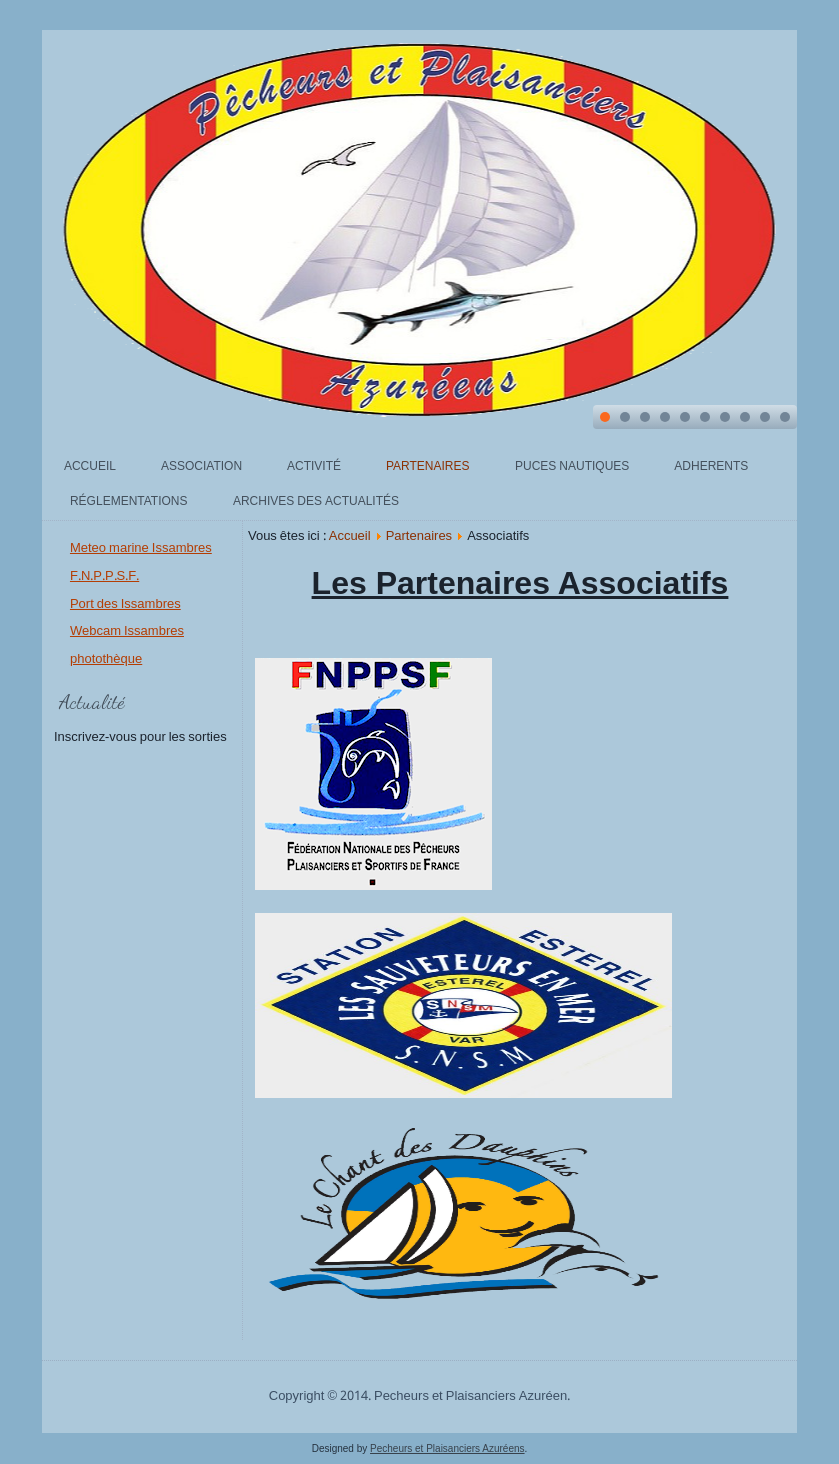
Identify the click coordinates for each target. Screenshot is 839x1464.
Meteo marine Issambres (141, 548)
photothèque (106, 659)
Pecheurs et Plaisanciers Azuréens (447, 1448)
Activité (314, 467)
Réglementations (129, 502)
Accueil (90, 467)
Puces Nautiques (572, 467)
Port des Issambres (125, 604)
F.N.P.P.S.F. (104, 576)
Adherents (711, 467)
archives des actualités (316, 502)
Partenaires (428, 467)
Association (201, 467)
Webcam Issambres (127, 631)
